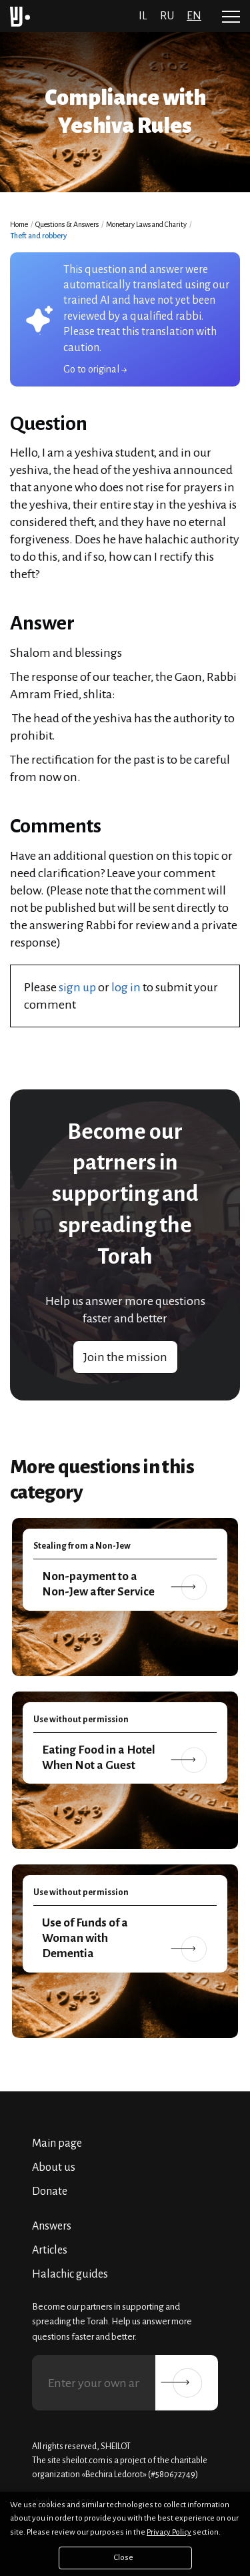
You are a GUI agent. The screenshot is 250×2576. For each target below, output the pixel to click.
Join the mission (125, 1357)
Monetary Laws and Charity (146, 224)
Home (19, 224)
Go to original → (95, 369)
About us (53, 2167)
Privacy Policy (169, 2532)
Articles (49, 2250)
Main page (57, 2143)
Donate (49, 2191)
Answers (51, 2226)
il (143, 16)
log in (126, 987)
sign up (77, 987)
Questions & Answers (67, 224)
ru (167, 16)
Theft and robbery (38, 236)
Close (123, 2557)
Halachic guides (70, 2274)
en (194, 16)
